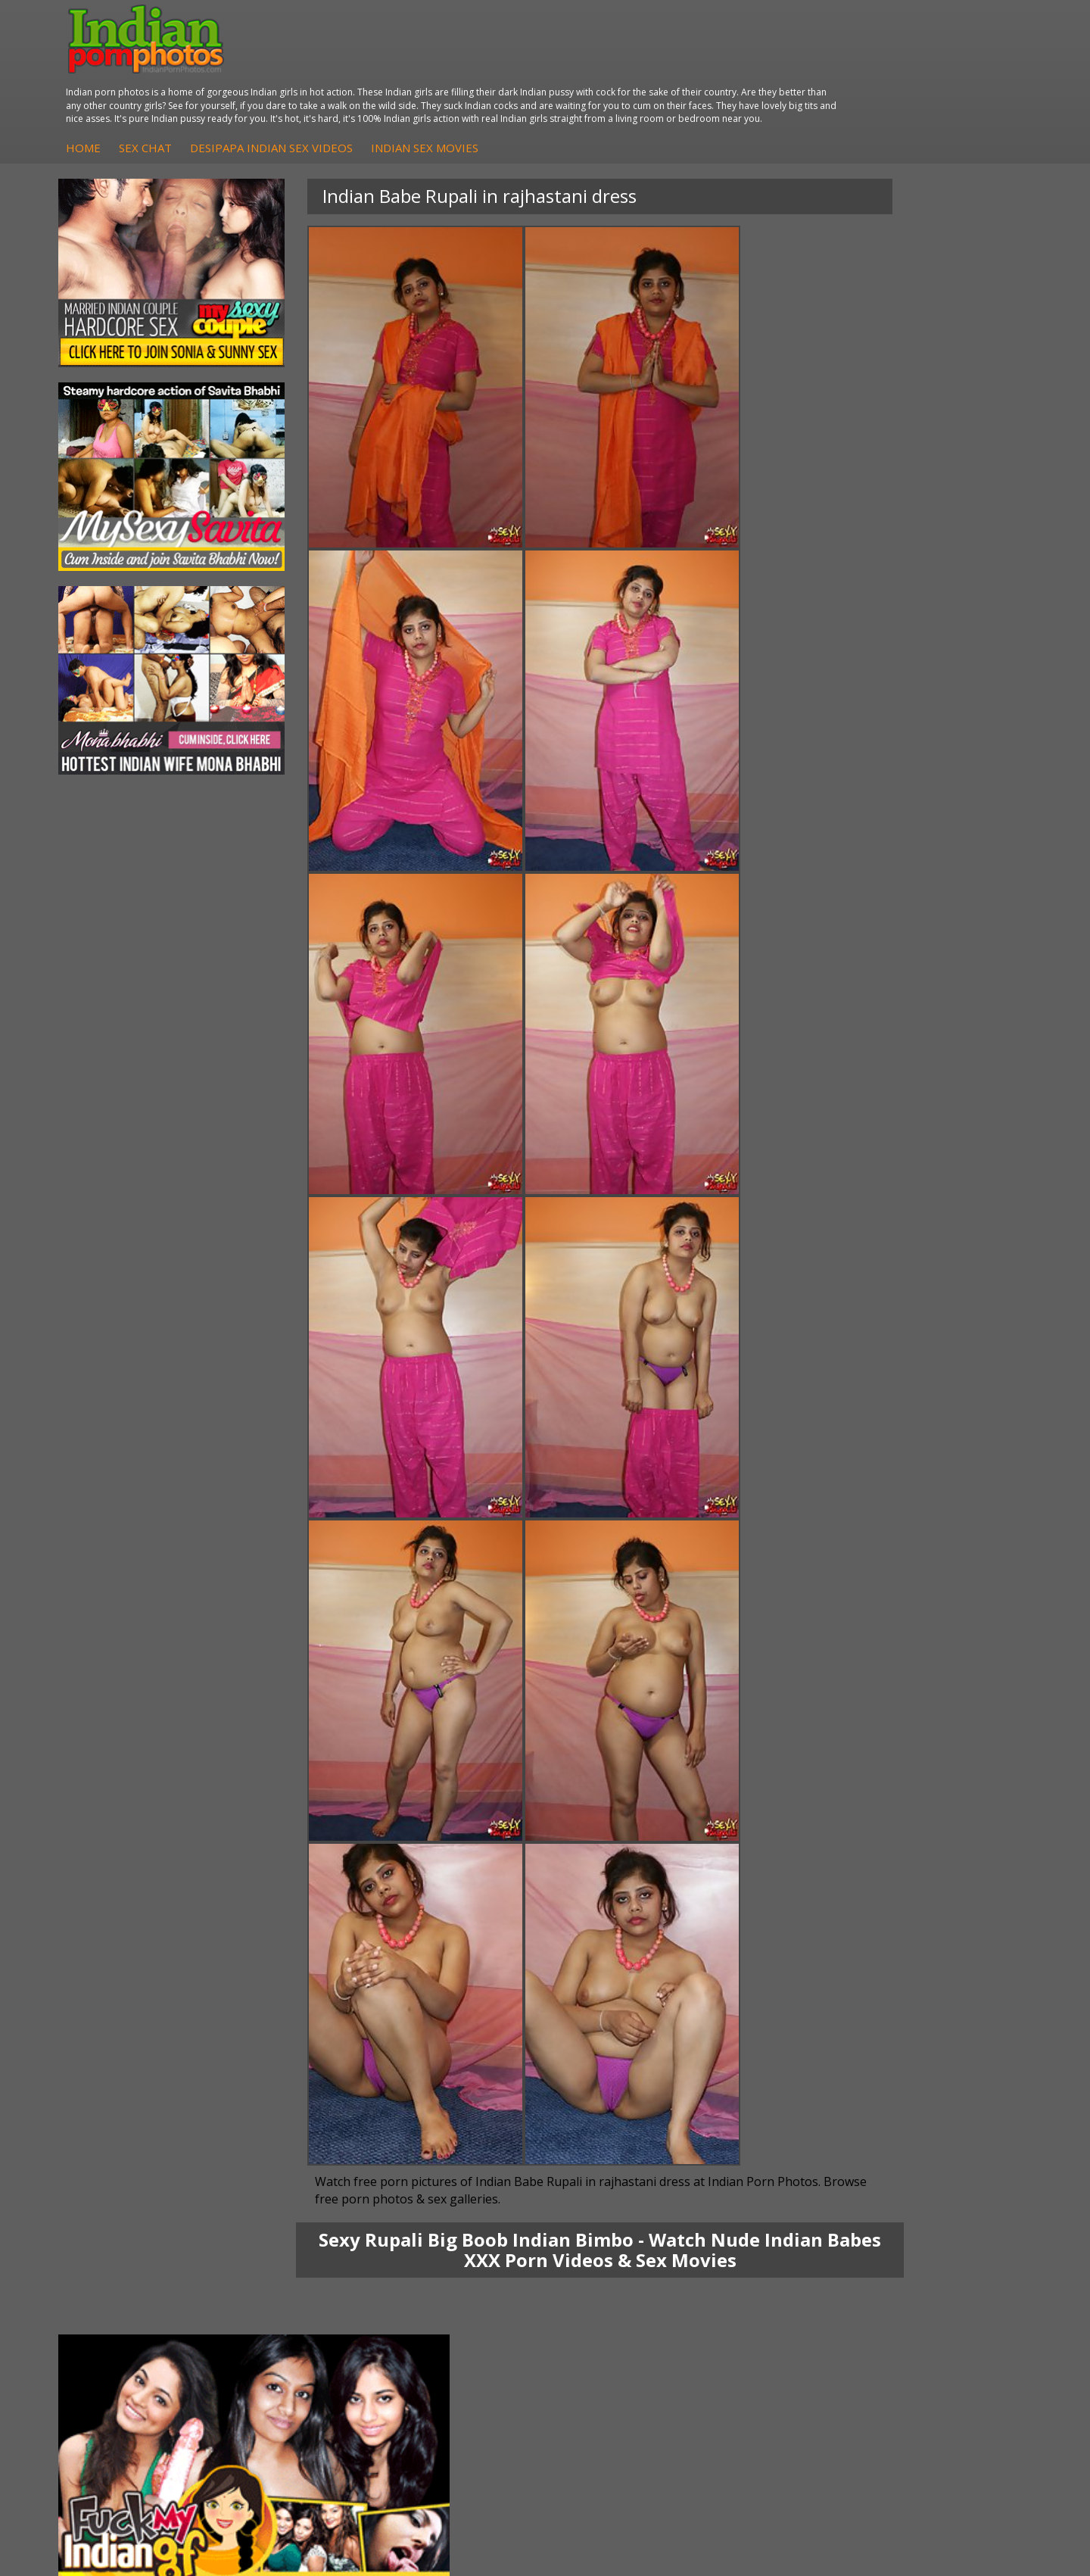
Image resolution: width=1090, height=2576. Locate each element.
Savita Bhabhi (125, 2299)
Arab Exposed (286, 2269)
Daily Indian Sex (937, 2284)
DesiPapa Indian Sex (303, 2254)
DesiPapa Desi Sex (299, 2299)
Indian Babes (446, 2314)
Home (339, 81)
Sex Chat (401, 81)
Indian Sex (278, 2284)
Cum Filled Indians (781, 2284)
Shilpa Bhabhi (124, 2329)
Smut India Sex (935, 2314)
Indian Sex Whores (621, 2269)
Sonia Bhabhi (124, 2269)
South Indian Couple (141, 2314)
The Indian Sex (935, 2254)
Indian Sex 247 (772, 2314)
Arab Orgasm (769, 2254)
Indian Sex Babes (618, 2314)
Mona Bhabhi (124, 2254)
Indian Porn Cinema (624, 2254)
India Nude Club (775, 2299)
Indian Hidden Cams (463, 2269)
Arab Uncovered (454, 2329)
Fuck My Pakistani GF (305, 2329)
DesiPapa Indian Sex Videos (527, 81)
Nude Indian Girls (617, 2329)
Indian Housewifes (298, 2314)
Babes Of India (773, 2269)
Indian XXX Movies (944, 2329)
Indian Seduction (616, 2284)
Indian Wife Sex (936, 2299)
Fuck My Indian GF (460, 2284)
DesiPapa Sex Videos (466, 2254)
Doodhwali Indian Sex (952, 2269)
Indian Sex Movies (680, 81)
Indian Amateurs (455, 2299)
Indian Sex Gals (613, 2299)
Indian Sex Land (775, 2329)
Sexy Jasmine (124, 2284)
